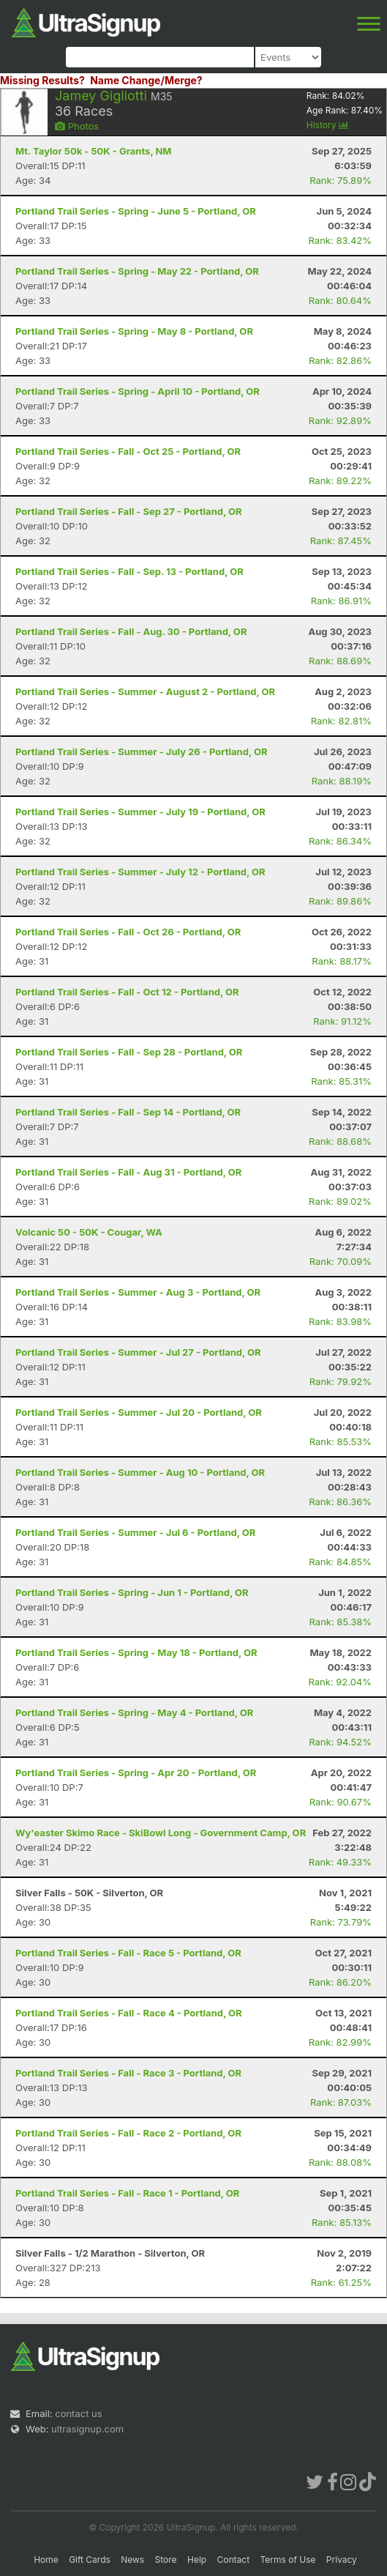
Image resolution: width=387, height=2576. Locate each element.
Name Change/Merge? (146, 80)
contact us (78, 2413)
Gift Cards (89, 2559)
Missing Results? (42, 80)
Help (196, 2559)
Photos (77, 126)
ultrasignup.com (87, 2429)
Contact (233, 2559)
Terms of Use (287, 2559)
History (328, 124)
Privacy (341, 2559)
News (132, 2559)
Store (166, 2559)
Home (46, 2559)
